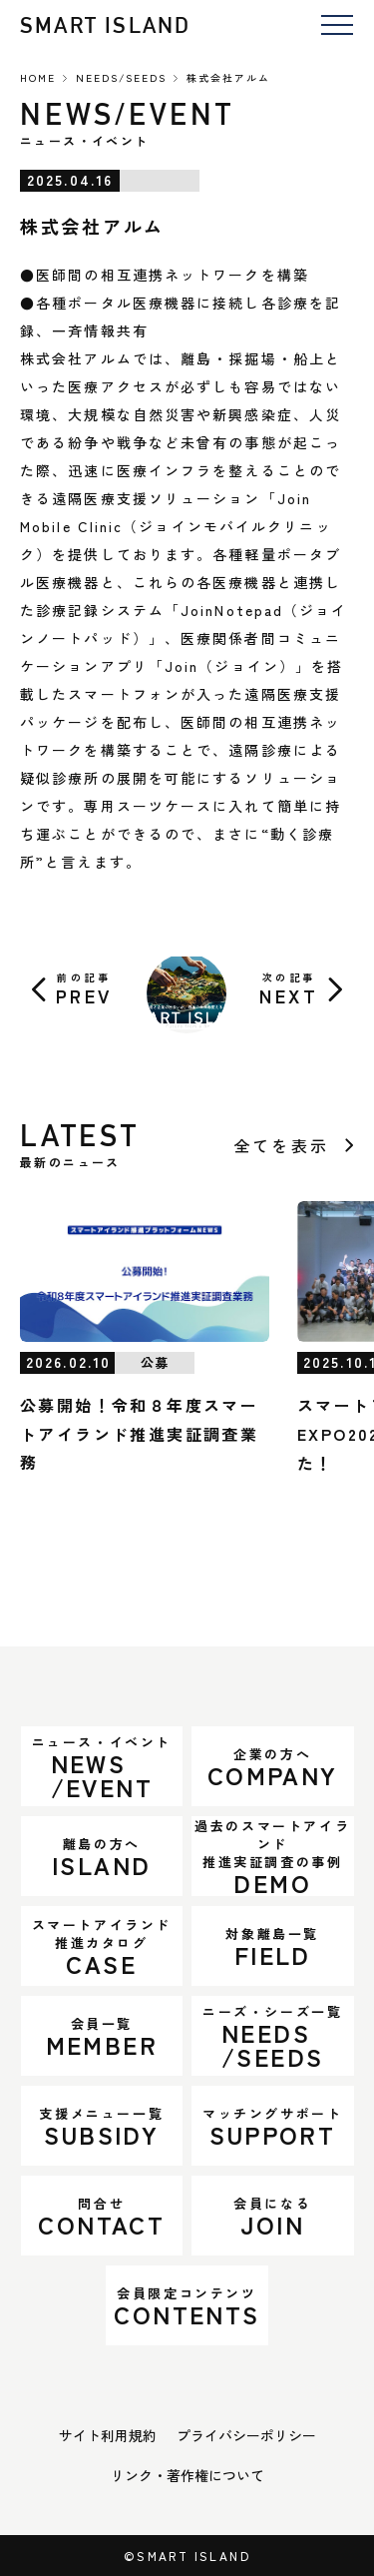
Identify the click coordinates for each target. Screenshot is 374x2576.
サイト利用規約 (108, 2435)
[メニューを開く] (336, 26)
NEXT (288, 988)
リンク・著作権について (187, 2475)
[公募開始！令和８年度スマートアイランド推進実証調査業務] (144, 1271)
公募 (155, 1362)
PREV (84, 988)
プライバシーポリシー (246, 2435)
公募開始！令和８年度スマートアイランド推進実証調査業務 (139, 1434)
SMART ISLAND (105, 25)
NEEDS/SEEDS (121, 77)
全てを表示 (281, 1145)
